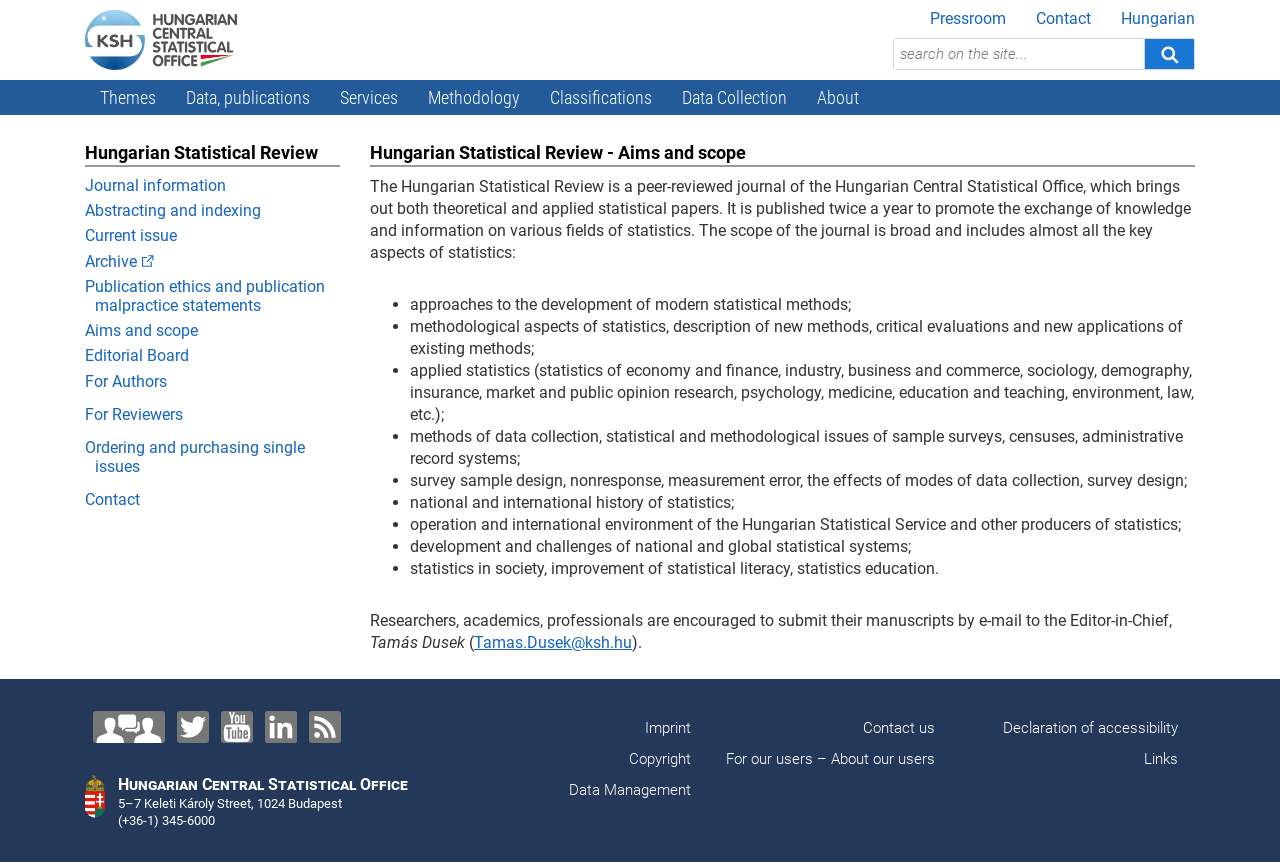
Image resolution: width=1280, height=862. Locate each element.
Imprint (668, 728)
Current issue (131, 235)
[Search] (1169, 54)
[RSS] (325, 727)
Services (369, 97)
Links (1161, 759)
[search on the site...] (1019, 54)
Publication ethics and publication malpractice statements (205, 296)
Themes (128, 97)
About (838, 97)
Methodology (474, 97)
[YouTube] (237, 727)
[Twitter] (193, 727)
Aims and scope (141, 330)
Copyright (660, 759)
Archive (111, 261)
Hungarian (1158, 18)
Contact (1063, 18)
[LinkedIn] (281, 727)
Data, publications (248, 97)
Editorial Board (137, 355)
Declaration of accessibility (1090, 728)
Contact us (899, 728)
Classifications (601, 97)
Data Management (630, 790)
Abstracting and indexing (173, 210)
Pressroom (968, 18)
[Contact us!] (129, 727)
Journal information (155, 185)
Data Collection (734, 97)
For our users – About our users (830, 759)
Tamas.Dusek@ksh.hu (553, 642)
